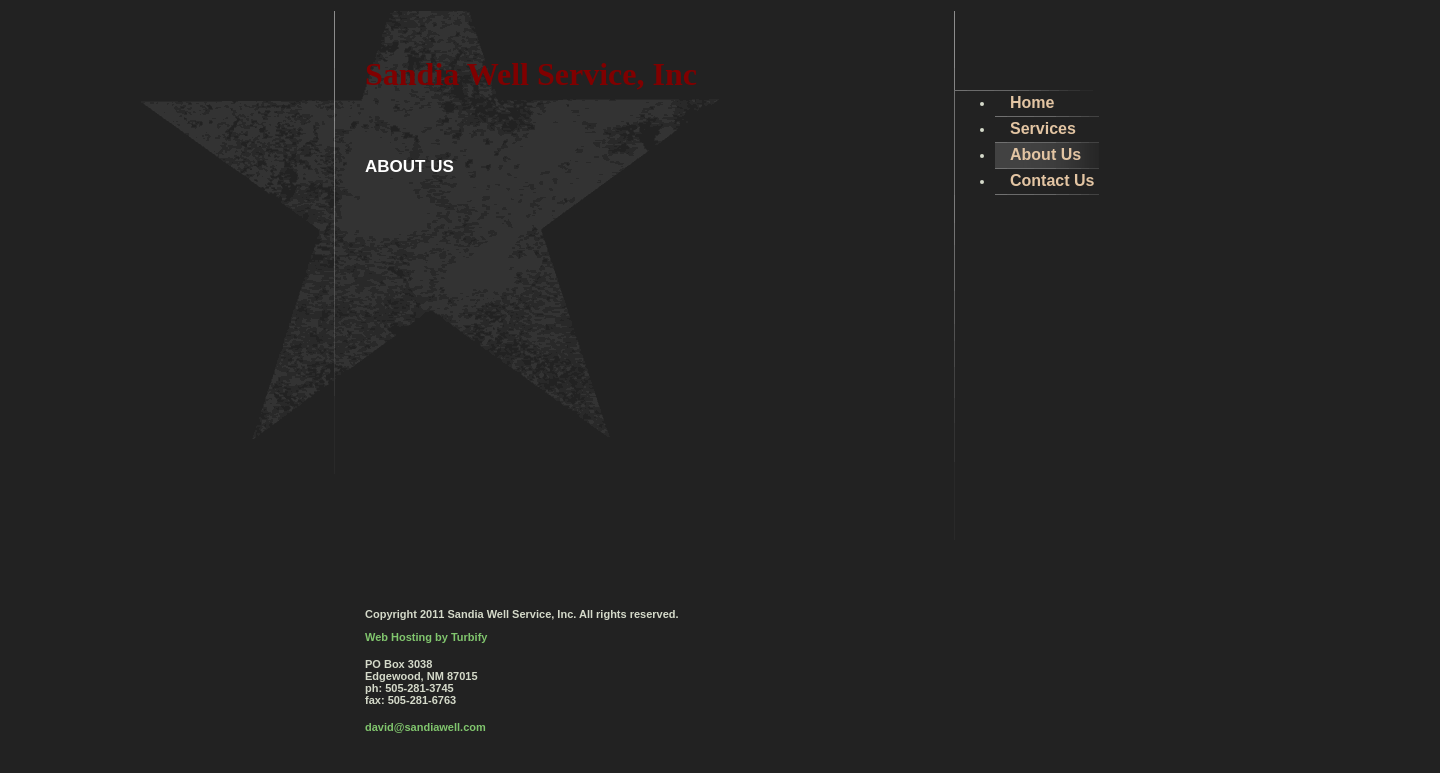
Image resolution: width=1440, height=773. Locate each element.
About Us (1045, 154)
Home (1032, 102)
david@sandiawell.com (425, 727)
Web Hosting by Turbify (426, 637)
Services (1043, 128)
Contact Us (1052, 180)
